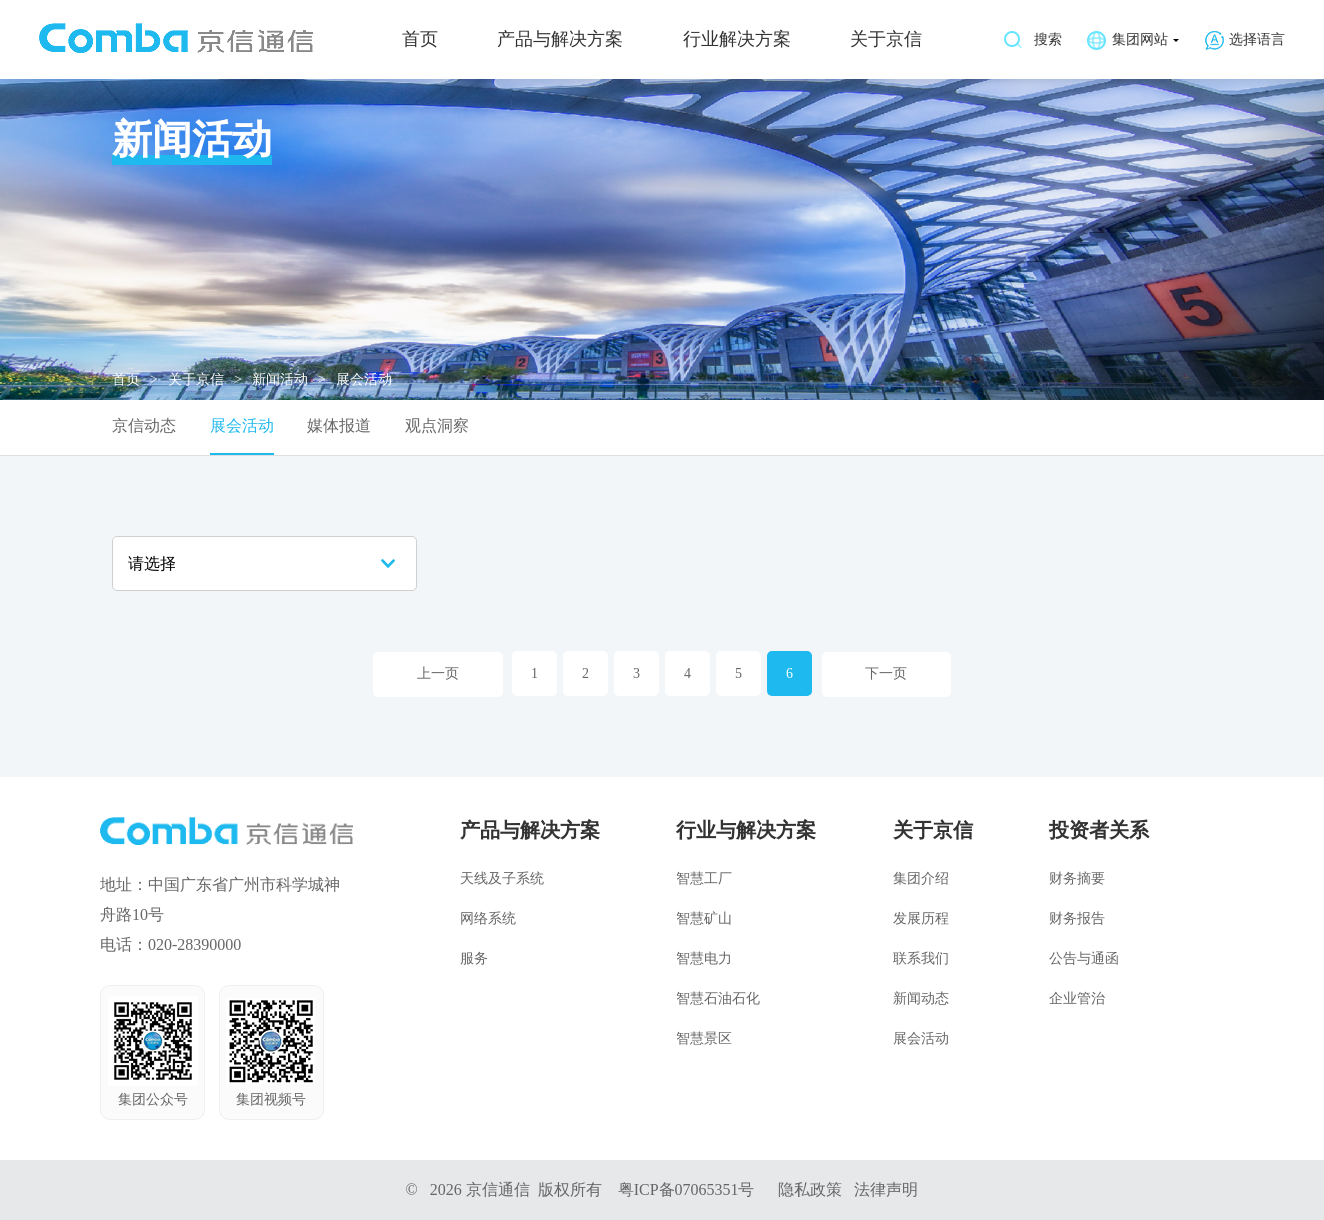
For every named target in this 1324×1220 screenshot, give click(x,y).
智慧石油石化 (718, 997)
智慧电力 (704, 957)
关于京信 (886, 40)
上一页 (438, 673)
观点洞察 (437, 426)
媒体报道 (339, 426)
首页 (420, 40)
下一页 (887, 673)
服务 (474, 957)
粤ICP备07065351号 (686, 1188)
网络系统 (488, 917)
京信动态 (144, 426)
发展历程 (921, 917)
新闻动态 (921, 997)
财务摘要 (1077, 877)
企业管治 (1077, 997)
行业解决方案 (737, 40)
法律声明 (887, 1188)
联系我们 (921, 957)
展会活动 (242, 426)
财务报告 (1077, 917)
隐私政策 (811, 1188)
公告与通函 (1084, 957)
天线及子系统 (502, 877)
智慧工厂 (704, 877)
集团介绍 (921, 877)
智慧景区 (704, 1037)
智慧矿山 (704, 917)
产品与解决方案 (560, 40)
